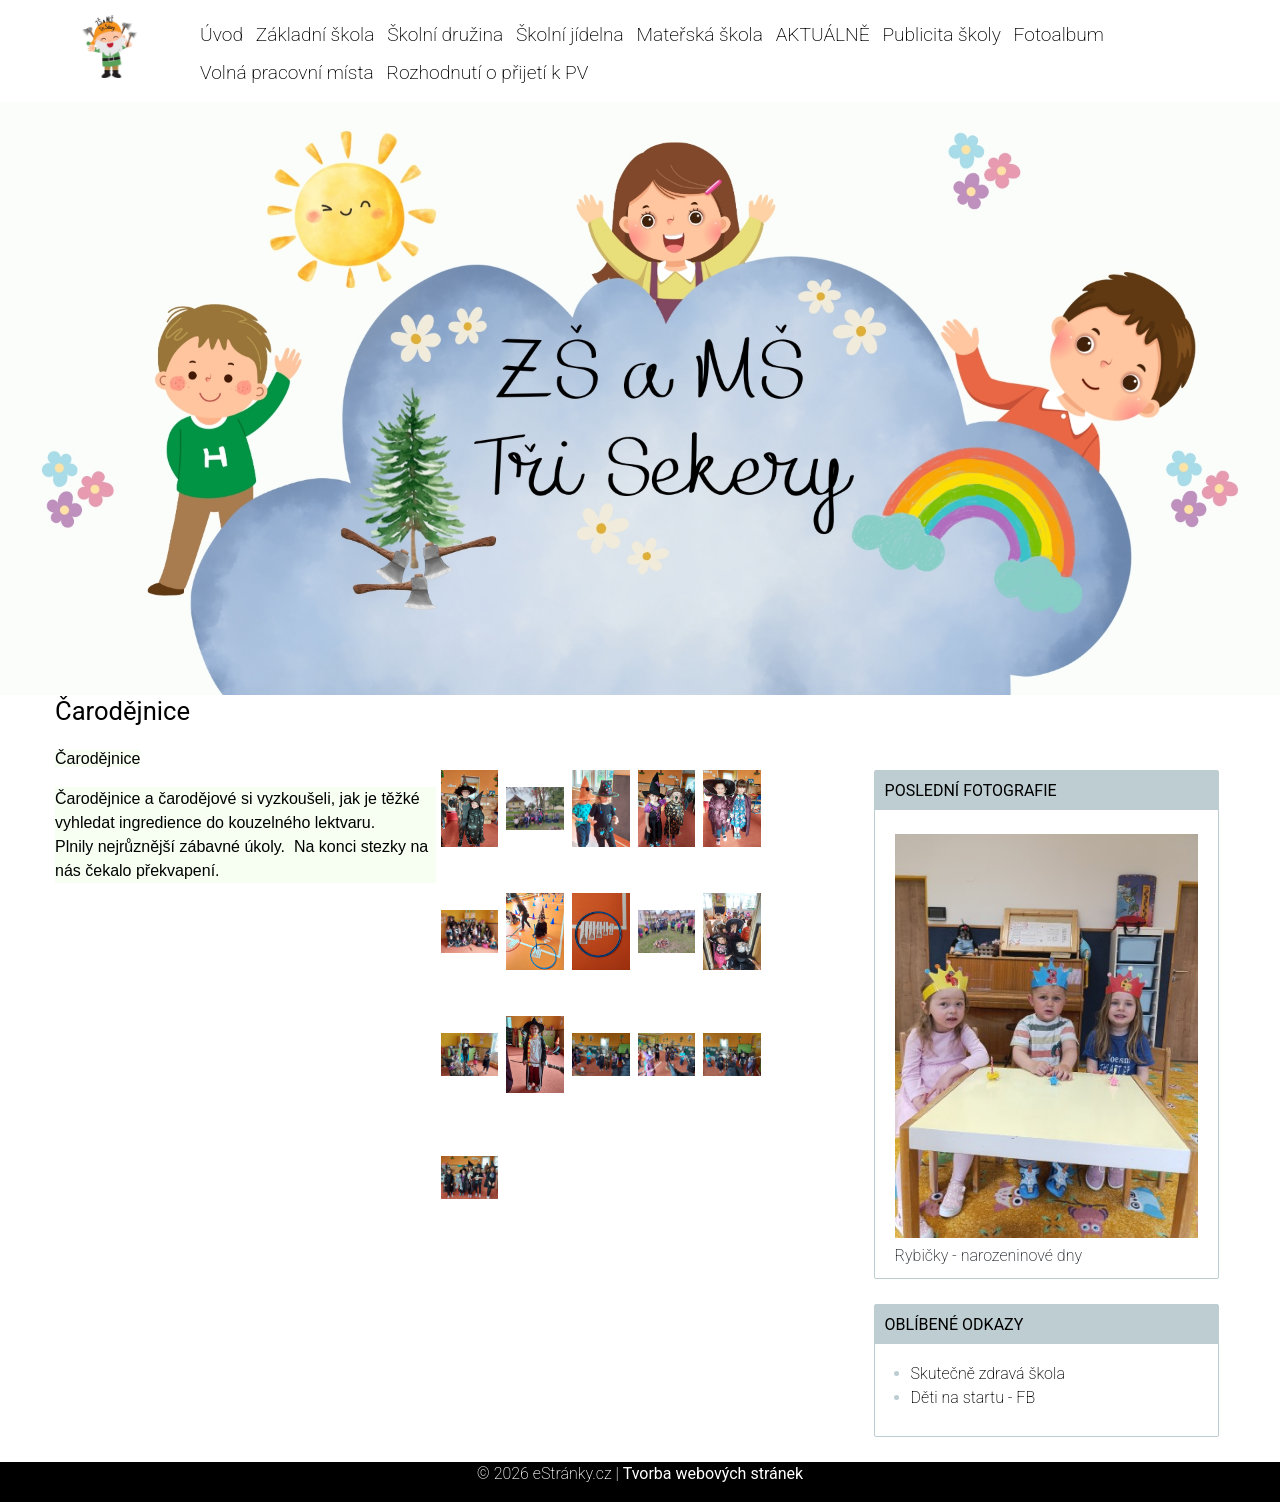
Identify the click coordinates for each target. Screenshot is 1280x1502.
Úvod (221, 34)
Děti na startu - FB (973, 1397)
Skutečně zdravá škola (988, 1373)
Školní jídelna (570, 34)
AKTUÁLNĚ (823, 34)
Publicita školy (941, 34)
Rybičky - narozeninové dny (988, 1255)
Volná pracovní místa (287, 72)
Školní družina (445, 34)
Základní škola (315, 34)
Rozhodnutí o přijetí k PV (487, 72)
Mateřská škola (699, 34)
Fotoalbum (1059, 34)
